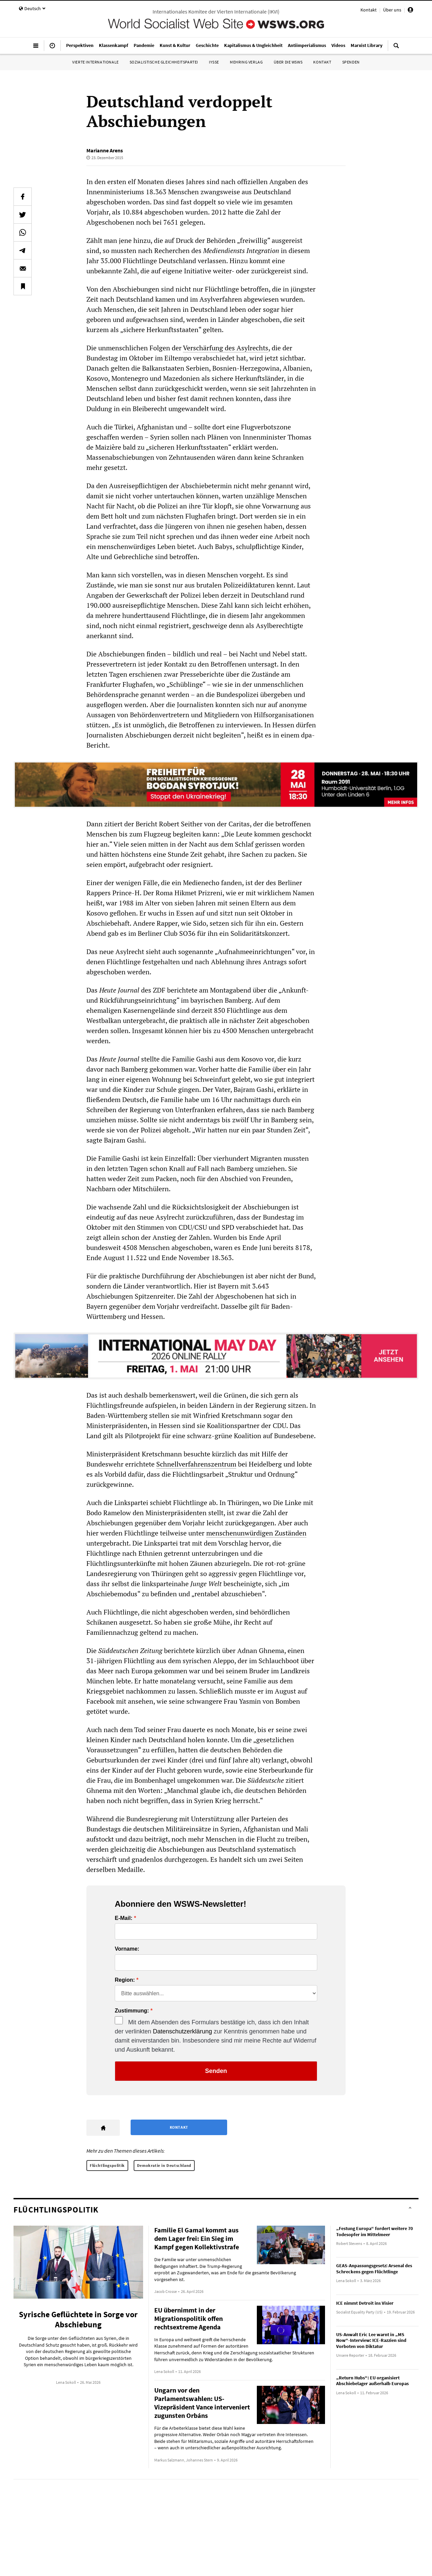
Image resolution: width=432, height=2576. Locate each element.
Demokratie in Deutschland (164, 2165)
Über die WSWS (288, 62)
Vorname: (127, 1949)
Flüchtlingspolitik (107, 2165)
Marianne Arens (104, 150)
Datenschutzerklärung (182, 2031)
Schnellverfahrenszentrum (196, 1464)
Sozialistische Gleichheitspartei (164, 62)
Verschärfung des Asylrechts (225, 347)
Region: (125, 1980)
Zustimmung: (132, 2011)
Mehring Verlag (246, 62)
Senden (216, 2071)
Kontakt (368, 10)
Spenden (351, 62)
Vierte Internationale (95, 62)
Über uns (392, 10)
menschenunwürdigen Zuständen (256, 1532)
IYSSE (214, 62)
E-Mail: (123, 1918)
